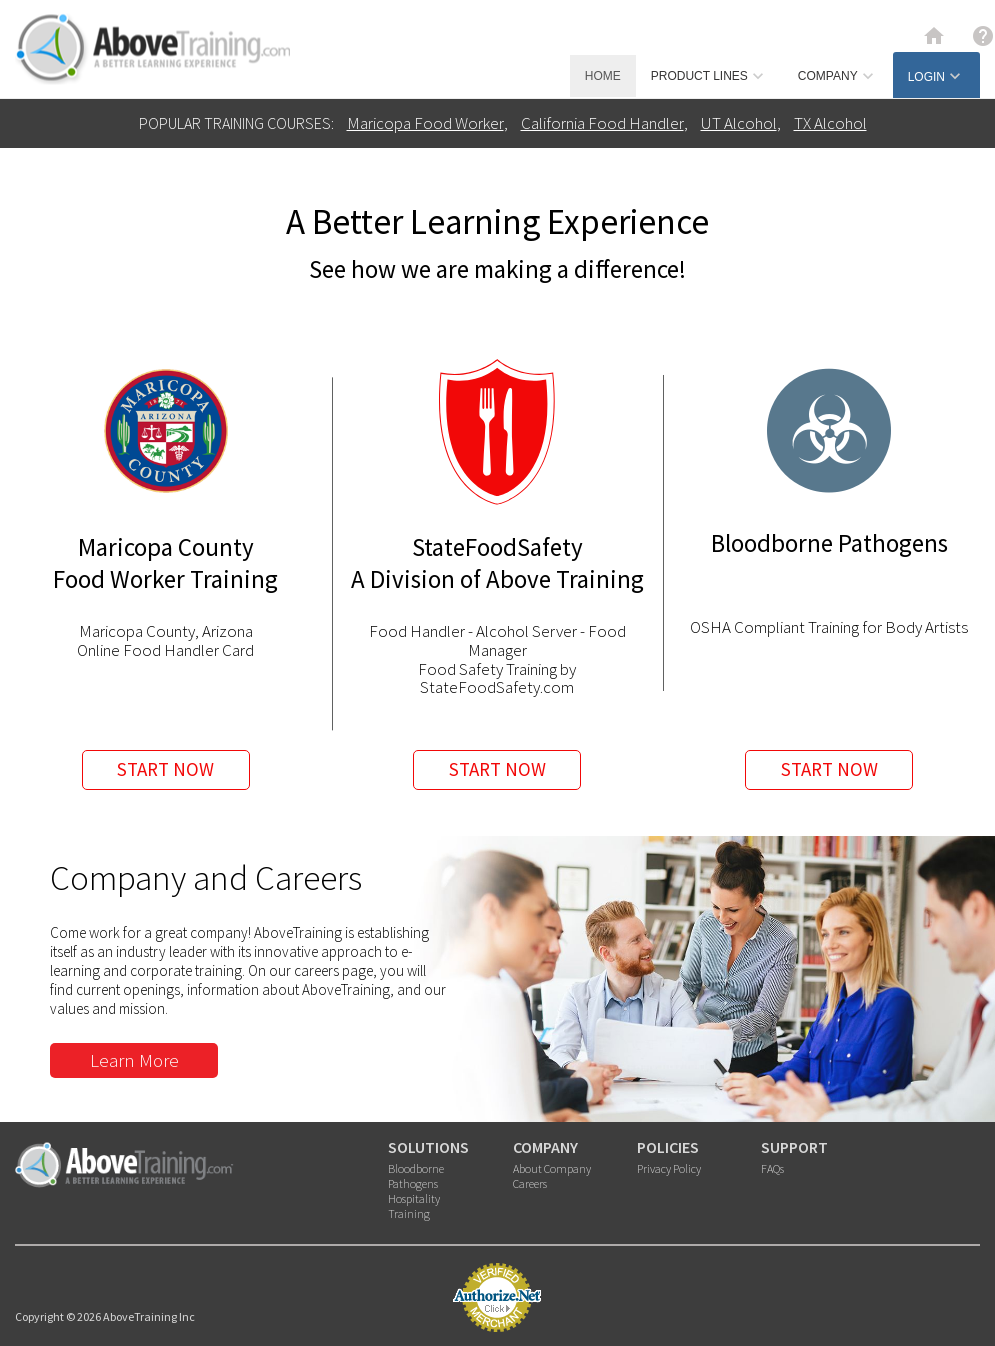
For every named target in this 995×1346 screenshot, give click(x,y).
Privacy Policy (669, 1168)
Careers (530, 1183)
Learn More (134, 1060)
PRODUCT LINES (709, 76)
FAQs (772, 1168)
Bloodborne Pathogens (416, 1176)
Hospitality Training (414, 1206)
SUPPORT (794, 1147)
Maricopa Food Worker (425, 123)
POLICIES (668, 1147)
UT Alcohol (739, 123)
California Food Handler (602, 123)
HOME (603, 76)
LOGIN (936, 76)
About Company (552, 1168)
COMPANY (838, 76)
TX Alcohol (830, 123)
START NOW (165, 769)
